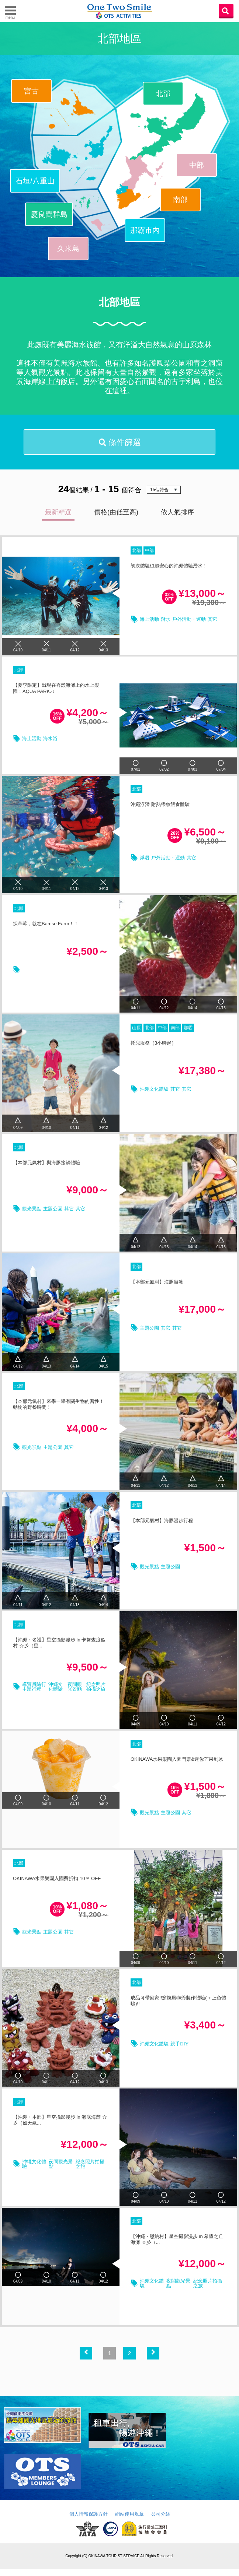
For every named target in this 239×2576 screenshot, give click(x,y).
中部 (196, 165)
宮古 (31, 91)
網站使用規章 (129, 2521)
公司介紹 (160, 2521)
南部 (180, 200)
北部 (163, 93)
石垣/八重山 (35, 181)
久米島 (68, 248)
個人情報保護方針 (88, 2521)
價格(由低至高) (116, 516)
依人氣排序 (177, 516)
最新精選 (58, 516)
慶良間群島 (49, 214)
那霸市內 (145, 230)
